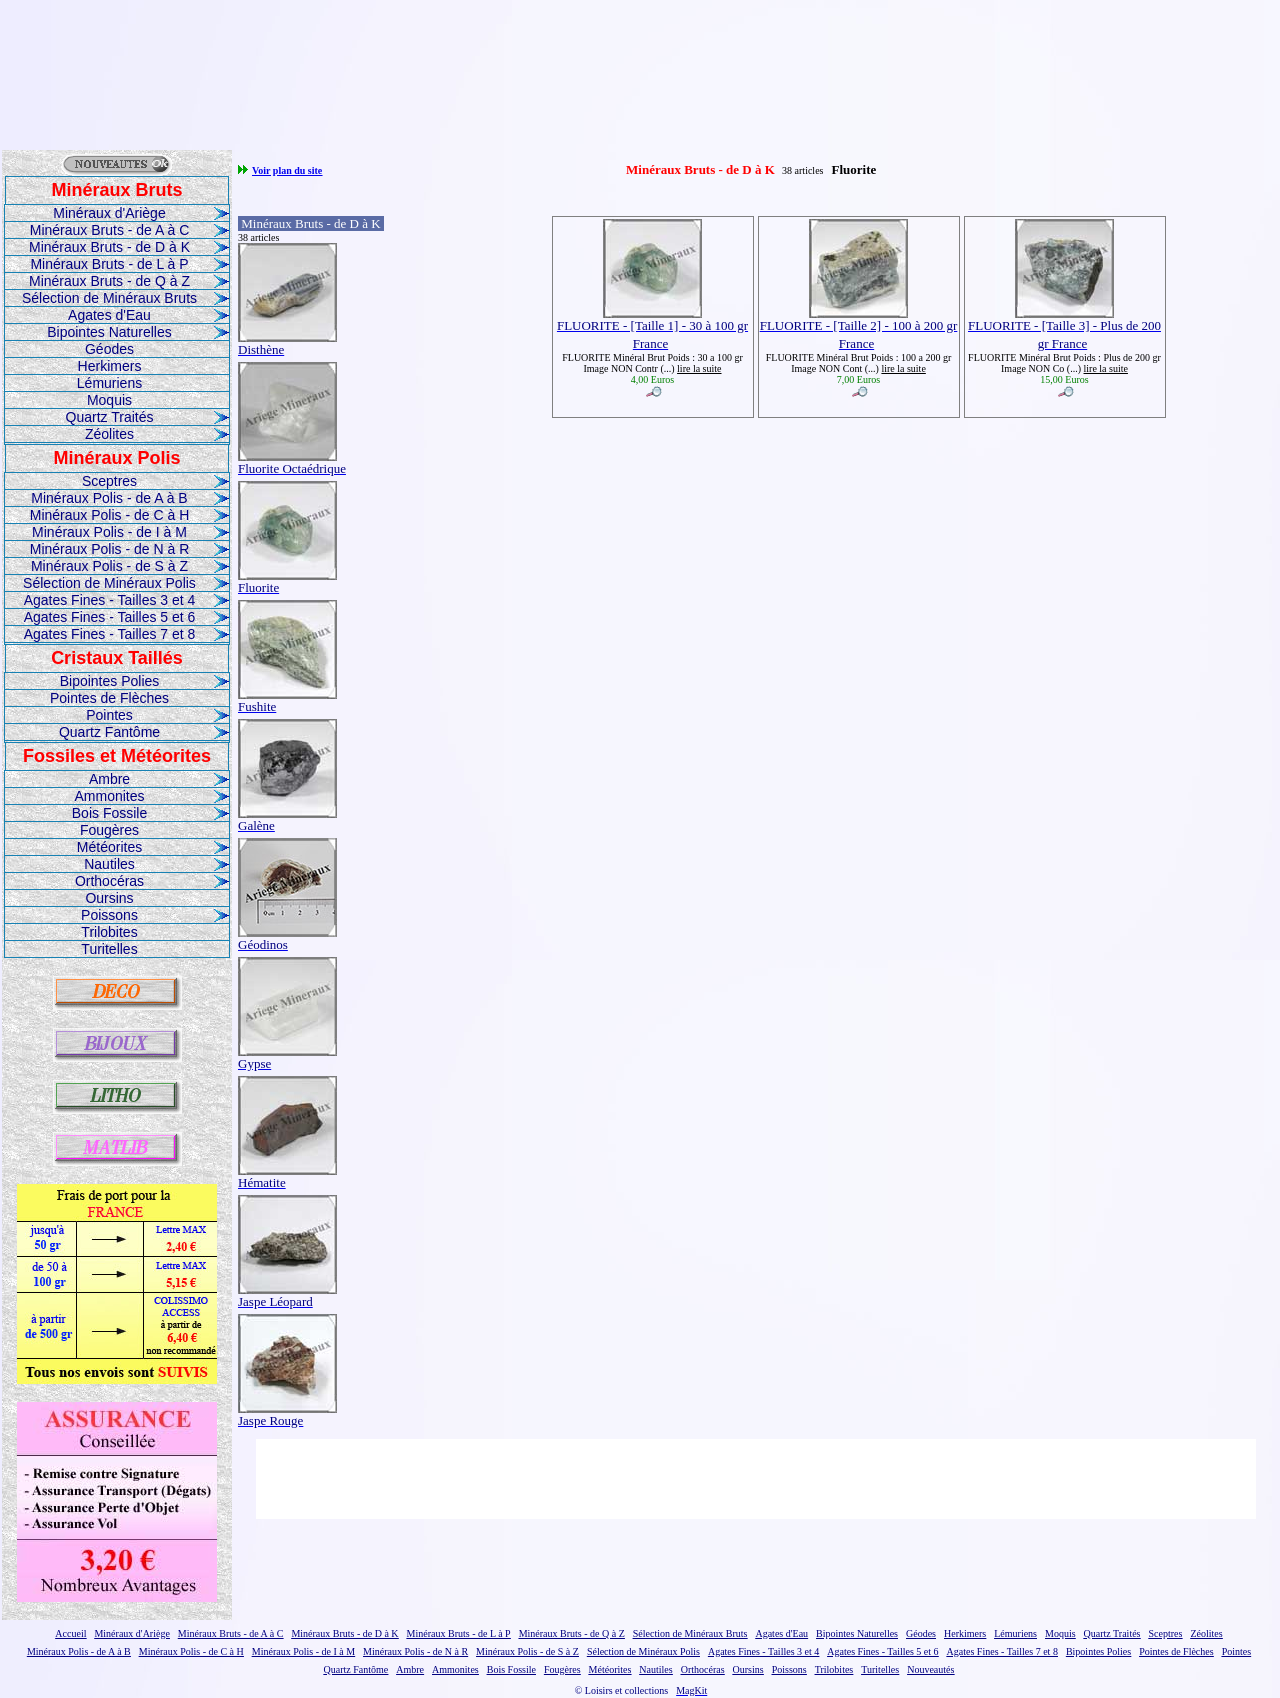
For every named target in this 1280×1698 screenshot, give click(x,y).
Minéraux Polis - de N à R (110, 549)
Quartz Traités (110, 417)
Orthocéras (109, 881)
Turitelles (109, 949)
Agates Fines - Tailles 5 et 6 (110, 617)
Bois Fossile (109, 813)
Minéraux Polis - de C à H (110, 515)
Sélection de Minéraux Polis (109, 583)
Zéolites (109, 434)
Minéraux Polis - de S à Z (109, 566)
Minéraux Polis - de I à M (109, 532)
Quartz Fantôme (109, 732)
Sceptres (109, 481)
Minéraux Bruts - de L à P (109, 264)
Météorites (109, 847)
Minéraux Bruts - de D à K (109, 247)
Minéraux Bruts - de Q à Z (109, 281)
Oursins (109, 898)
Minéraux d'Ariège (109, 213)
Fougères (109, 830)
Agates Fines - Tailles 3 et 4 (110, 600)
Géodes (109, 349)
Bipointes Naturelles (109, 332)
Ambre (109, 779)
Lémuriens (109, 383)
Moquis (109, 400)
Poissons (109, 915)
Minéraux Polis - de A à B (109, 498)
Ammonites (109, 796)
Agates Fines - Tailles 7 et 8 (110, 634)
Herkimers (110, 366)
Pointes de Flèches (109, 698)
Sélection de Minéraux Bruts (109, 298)
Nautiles (109, 864)
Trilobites (109, 932)
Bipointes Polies (110, 681)
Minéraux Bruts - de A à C (110, 230)
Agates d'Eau (109, 315)
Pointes (109, 715)
